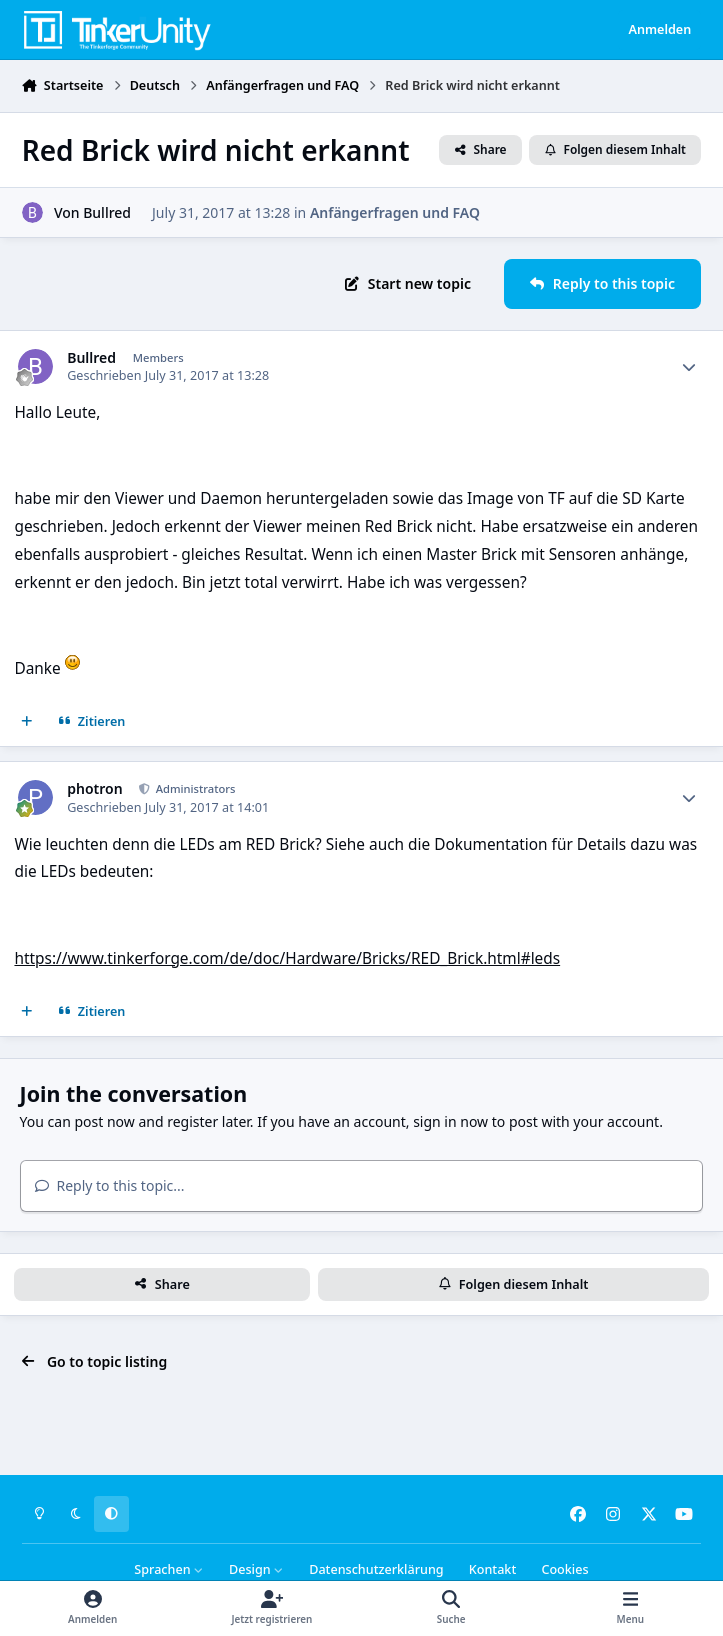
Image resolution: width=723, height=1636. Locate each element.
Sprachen (169, 1569)
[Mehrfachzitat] (27, 722)
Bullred (107, 211)
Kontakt (492, 1569)
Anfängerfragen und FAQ (395, 211)
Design (256, 1569)
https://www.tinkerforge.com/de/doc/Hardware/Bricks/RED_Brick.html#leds (287, 958)
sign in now (450, 1121)
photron (94, 789)
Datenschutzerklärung (376, 1569)
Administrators (194, 788)
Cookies (564, 1569)
